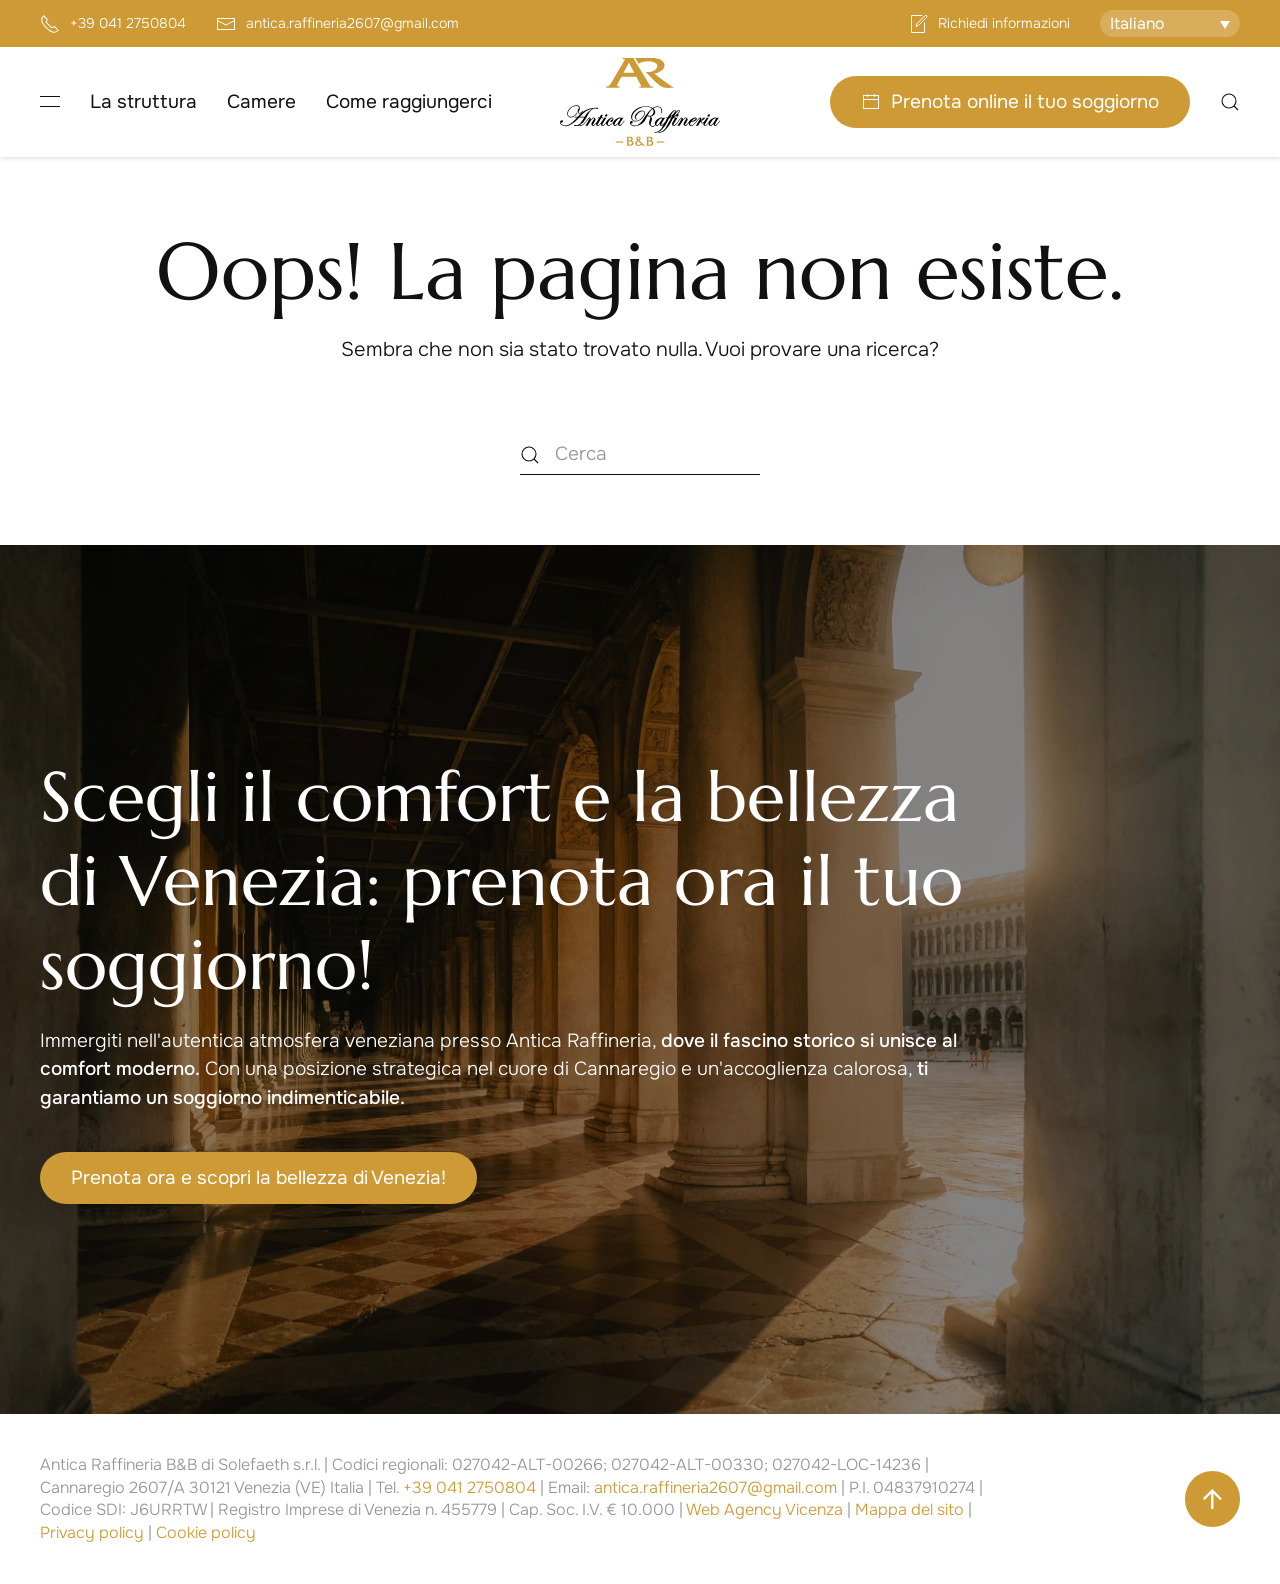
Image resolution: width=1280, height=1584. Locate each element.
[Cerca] (640, 455)
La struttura (143, 102)
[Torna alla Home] (640, 102)
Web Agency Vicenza (764, 1509)
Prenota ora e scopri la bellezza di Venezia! (258, 1178)
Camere (261, 102)
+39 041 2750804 (113, 24)
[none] (1170, 23)
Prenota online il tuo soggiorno (1010, 102)
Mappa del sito (909, 1509)
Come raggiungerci (409, 102)
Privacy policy (92, 1532)
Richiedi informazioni (989, 24)
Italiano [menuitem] (1137, 23)
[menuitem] (1170, 23)
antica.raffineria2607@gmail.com (337, 24)
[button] (50, 102)
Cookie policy (206, 1532)
